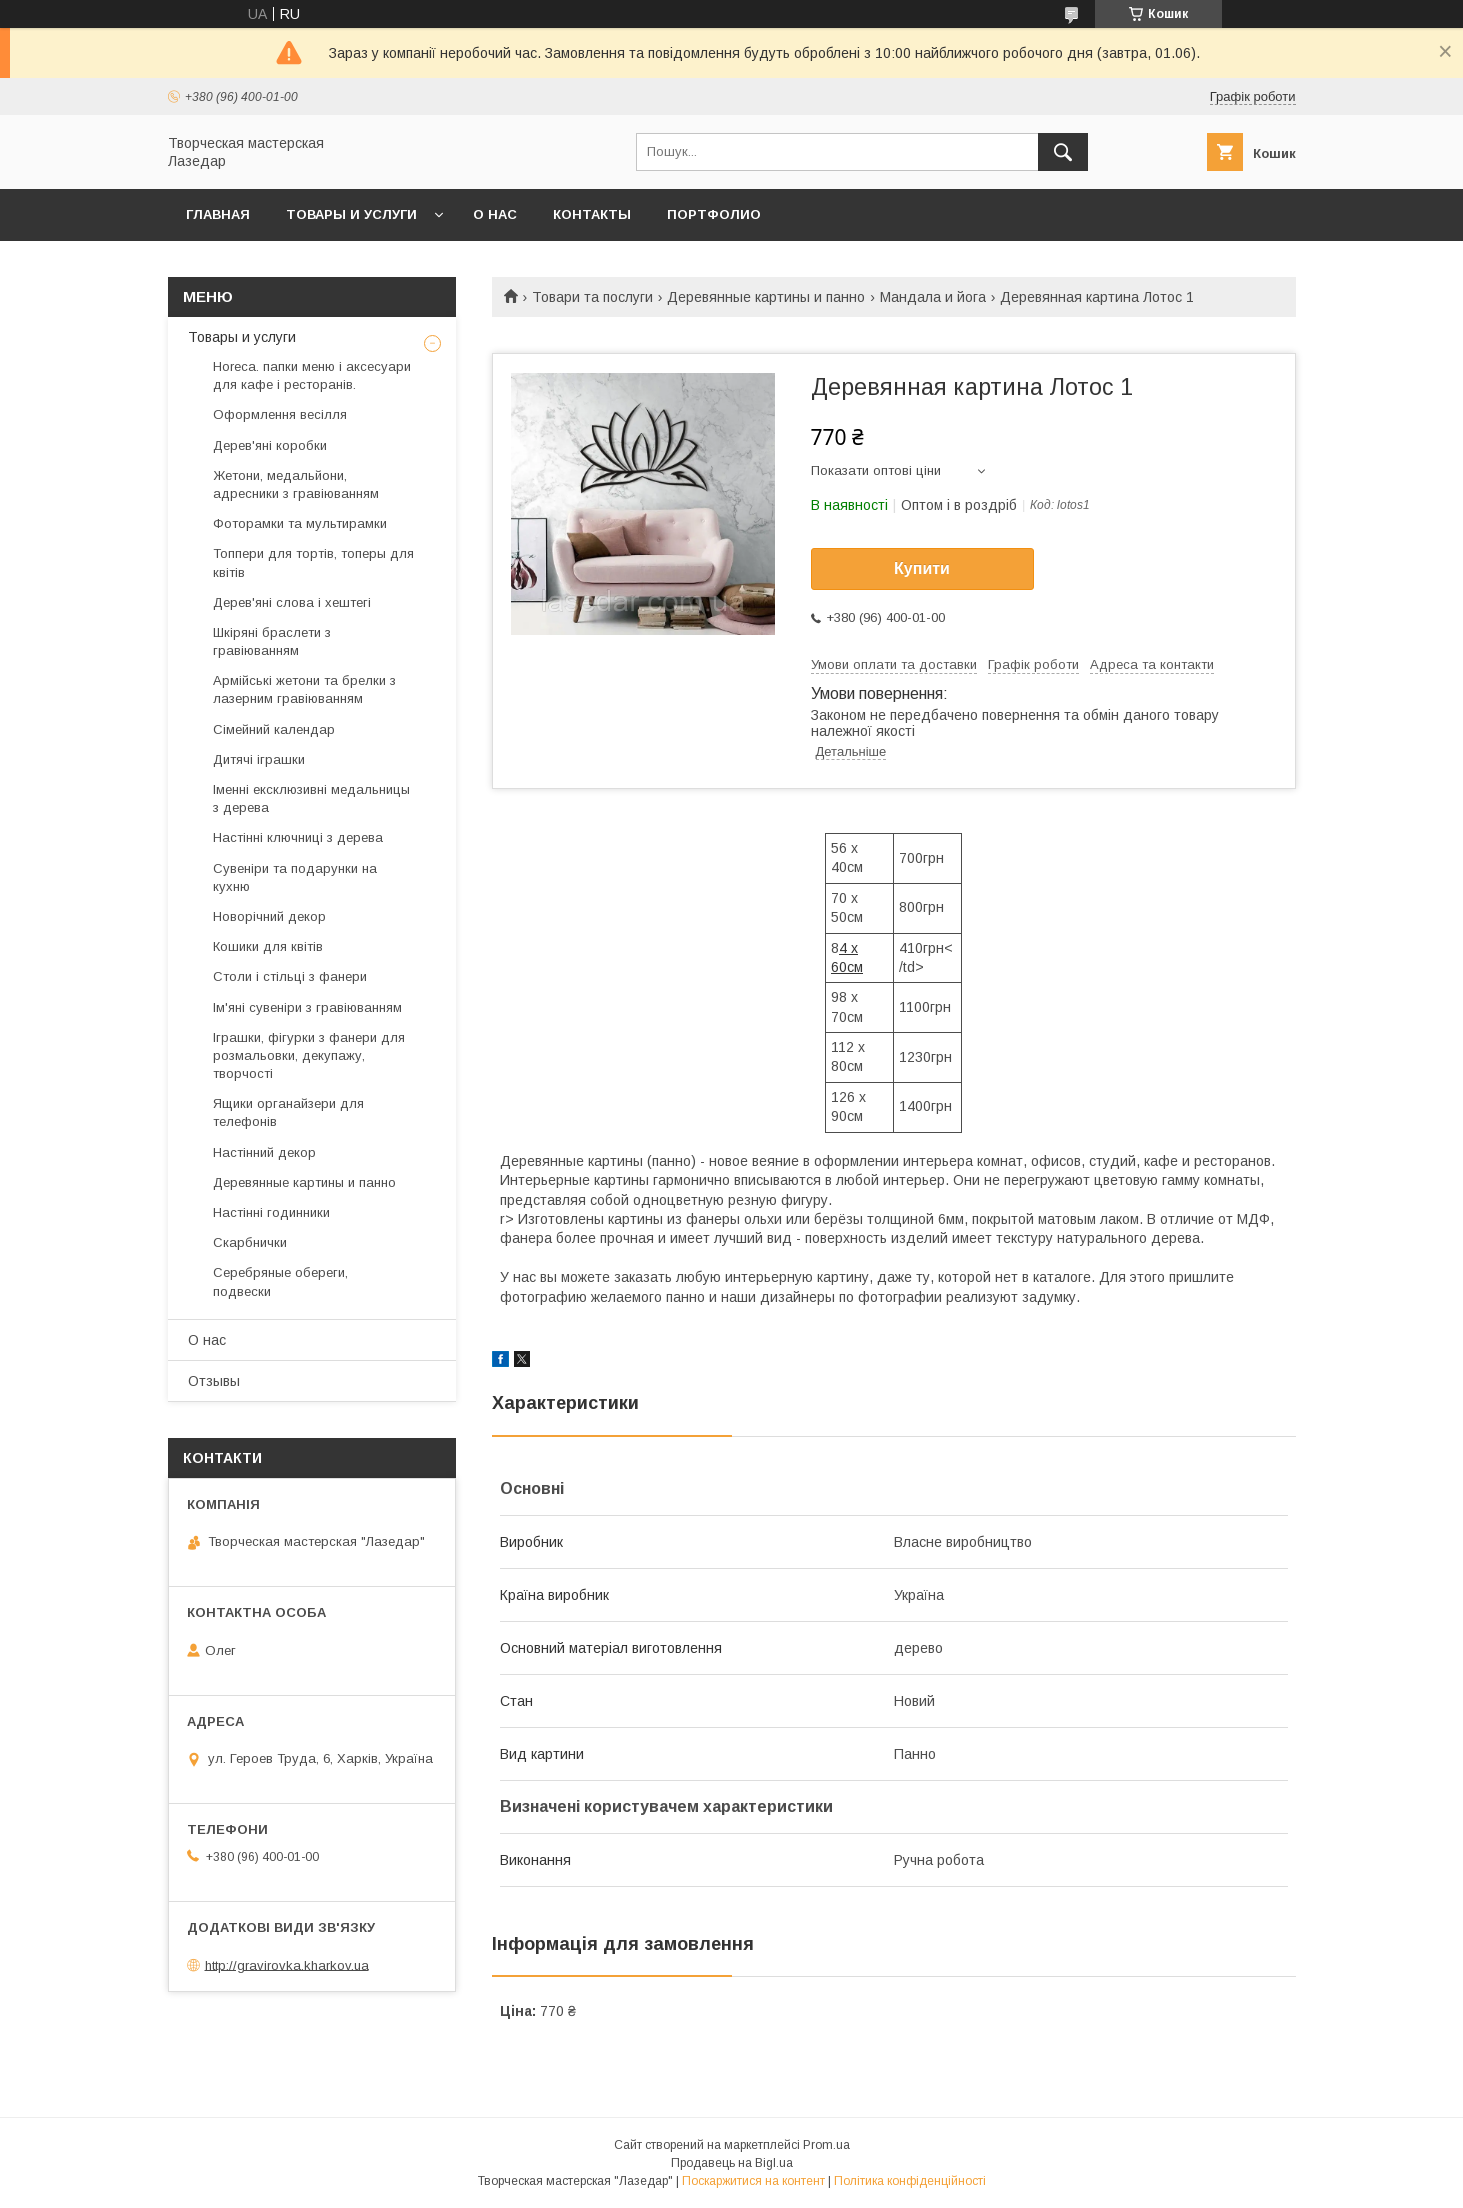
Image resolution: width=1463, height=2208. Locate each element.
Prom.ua (826, 2145)
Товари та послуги (592, 297)
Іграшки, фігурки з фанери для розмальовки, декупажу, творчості (309, 1055)
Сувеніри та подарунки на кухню (295, 877)
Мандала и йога (933, 297)
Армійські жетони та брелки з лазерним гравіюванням (304, 689)
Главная (218, 214)
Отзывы (214, 1381)
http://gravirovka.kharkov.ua (287, 1964)
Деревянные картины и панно (766, 297)
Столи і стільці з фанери (290, 976)
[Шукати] (1063, 152)
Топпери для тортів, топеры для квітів (313, 562)
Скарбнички (250, 1242)
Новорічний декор (269, 916)
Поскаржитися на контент (753, 2181)
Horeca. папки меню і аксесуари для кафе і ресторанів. (312, 375)
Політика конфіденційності (910, 2181)
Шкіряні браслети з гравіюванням (272, 641)
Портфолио (714, 214)
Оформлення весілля (280, 414)
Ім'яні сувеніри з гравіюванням (307, 1007)
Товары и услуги (351, 214)
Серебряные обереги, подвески (280, 1281)
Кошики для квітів (268, 946)
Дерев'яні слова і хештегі (292, 602)
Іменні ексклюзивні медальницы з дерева (311, 798)
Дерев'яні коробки (270, 445)
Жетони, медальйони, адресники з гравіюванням (296, 484)
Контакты (592, 214)
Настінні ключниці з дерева (298, 837)
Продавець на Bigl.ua (732, 2163)
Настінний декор (264, 1152)
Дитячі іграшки (259, 759)
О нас (495, 214)
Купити (922, 568)
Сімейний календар (274, 729)
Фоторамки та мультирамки (300, 523)
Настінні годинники (271, 1212)
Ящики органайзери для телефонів (288, 1112)
